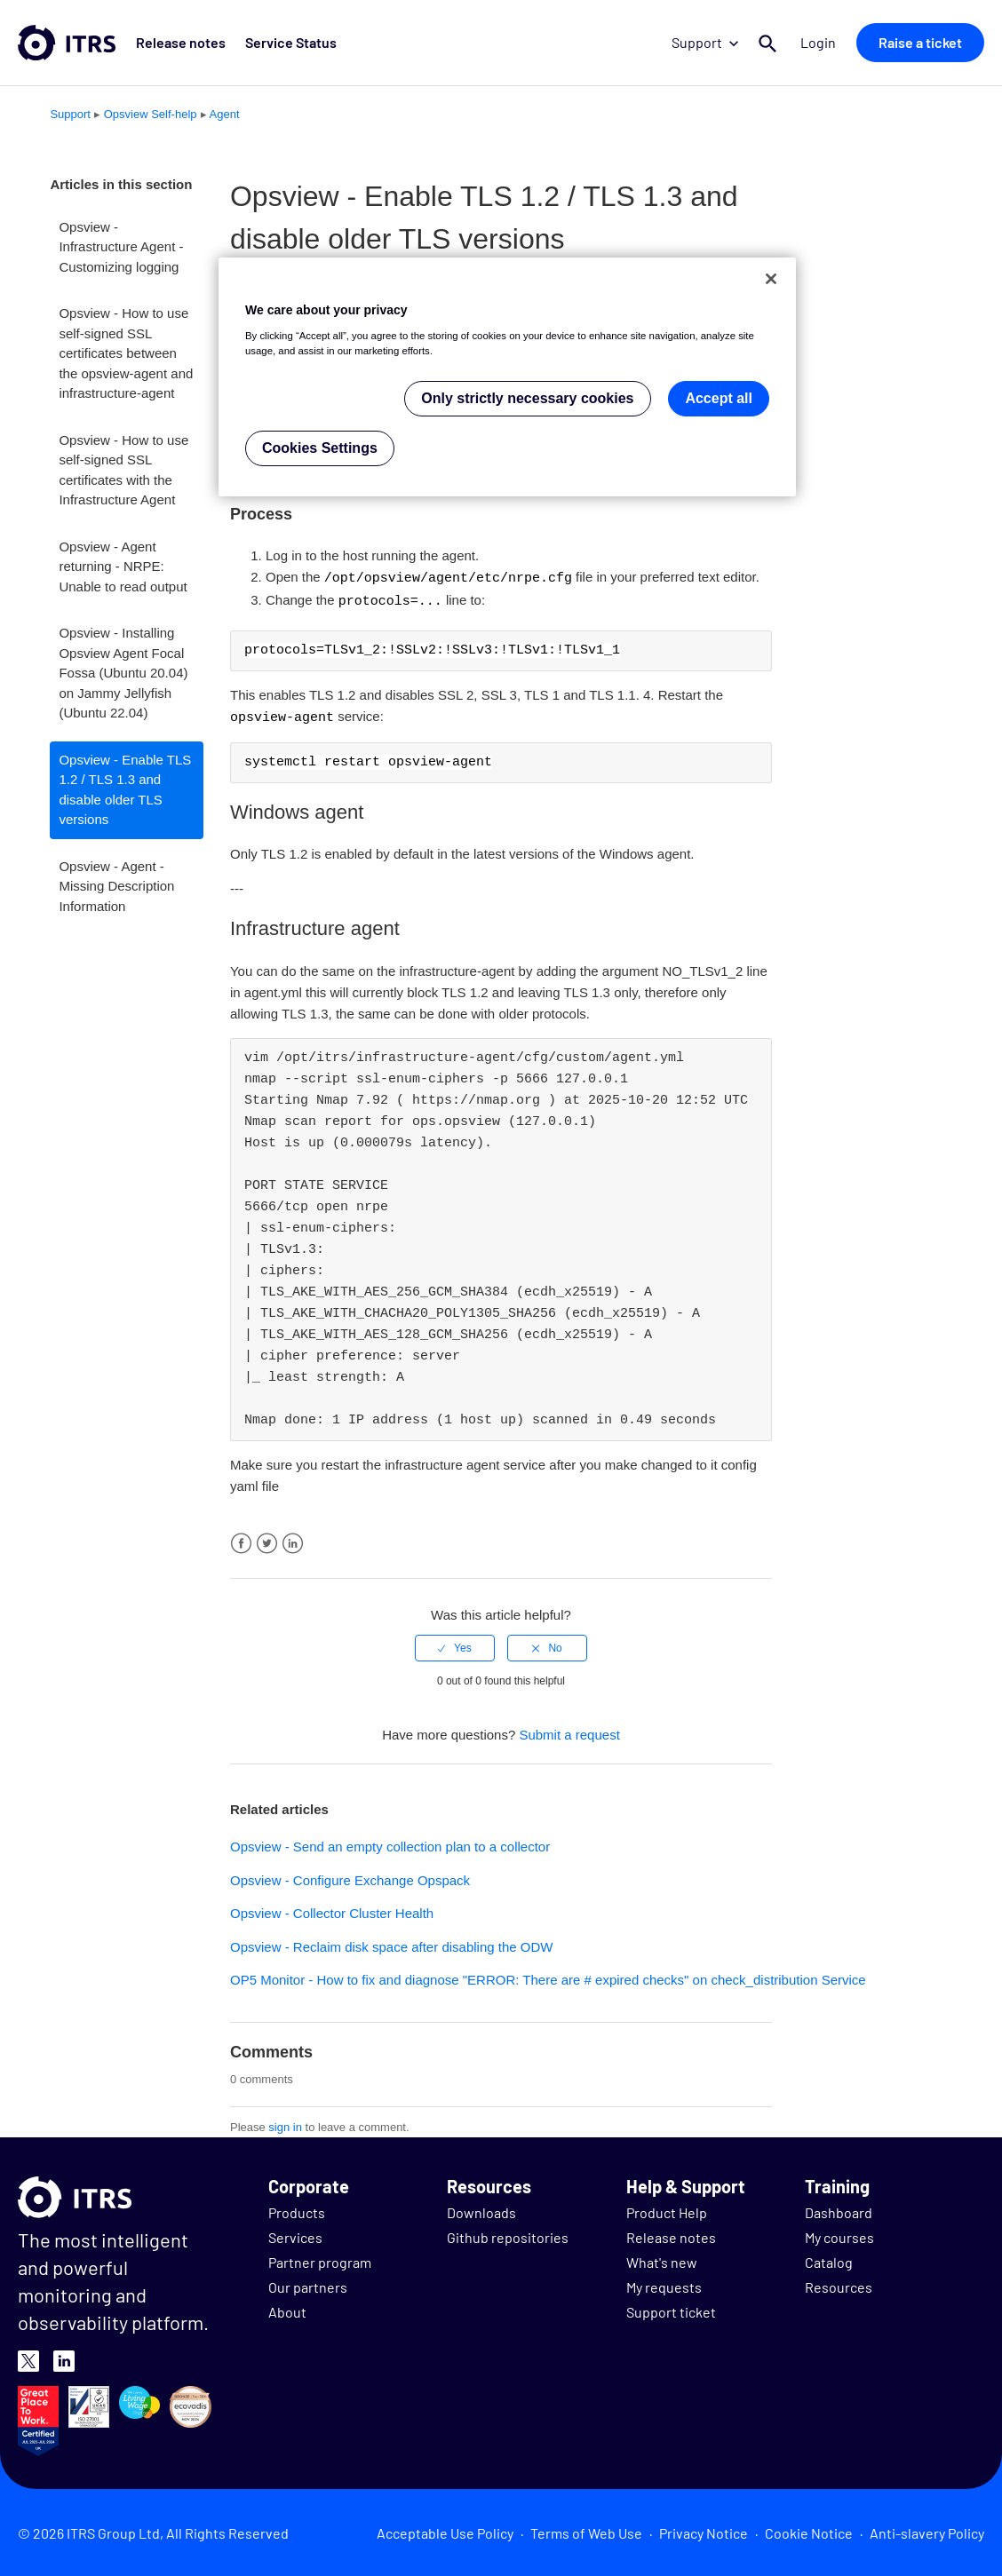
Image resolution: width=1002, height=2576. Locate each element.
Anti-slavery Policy (927, 2530)
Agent (225, 114)
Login (821, 42)
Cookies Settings (320, 448)
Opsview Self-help (150, 114)
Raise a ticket (920, 42)
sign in (285, 2124)
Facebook (241, 1541)
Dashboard (838, 2209)
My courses (839, 2234)
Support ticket (671, 2309)
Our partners (307, 2284)
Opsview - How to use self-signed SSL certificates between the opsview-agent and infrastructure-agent (126, 352)
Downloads (481, 2209)
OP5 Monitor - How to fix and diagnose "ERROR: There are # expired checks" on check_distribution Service (548, 1977)
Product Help (666, 2209)
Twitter (267, 1541)
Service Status (283, 42)
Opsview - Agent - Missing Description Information (116, 886)
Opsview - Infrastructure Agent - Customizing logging (121, 246)
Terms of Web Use (586, 2530)
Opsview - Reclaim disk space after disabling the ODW (391, 1944)
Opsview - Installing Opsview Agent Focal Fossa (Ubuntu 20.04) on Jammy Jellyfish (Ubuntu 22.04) (123, 672)
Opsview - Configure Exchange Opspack (350, 1877)
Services (295, 2234)
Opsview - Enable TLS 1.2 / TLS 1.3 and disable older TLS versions (125, 790)
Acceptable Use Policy (445, 2530)
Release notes (178, 42)
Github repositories (508, 2234)
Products (296, 2209)
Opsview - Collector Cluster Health (331, 1910)
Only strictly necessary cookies (527, 398)
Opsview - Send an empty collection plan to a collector (390, 1843)
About (287, 2309)
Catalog (829, 2259)
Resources (838, 2284)
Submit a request (569, 1732)
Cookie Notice (809, 2530)
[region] (507, 377)
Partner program (319, 2259)
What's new (661, 2259)
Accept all (718, 398)
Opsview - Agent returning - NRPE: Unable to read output (123, 566)
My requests (664, 2284)
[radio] (455, 1645)
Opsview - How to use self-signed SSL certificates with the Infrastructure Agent (123, 470)
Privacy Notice (703, 2530)
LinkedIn (293, 1541)
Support (710, 42)
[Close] (771, 278)
